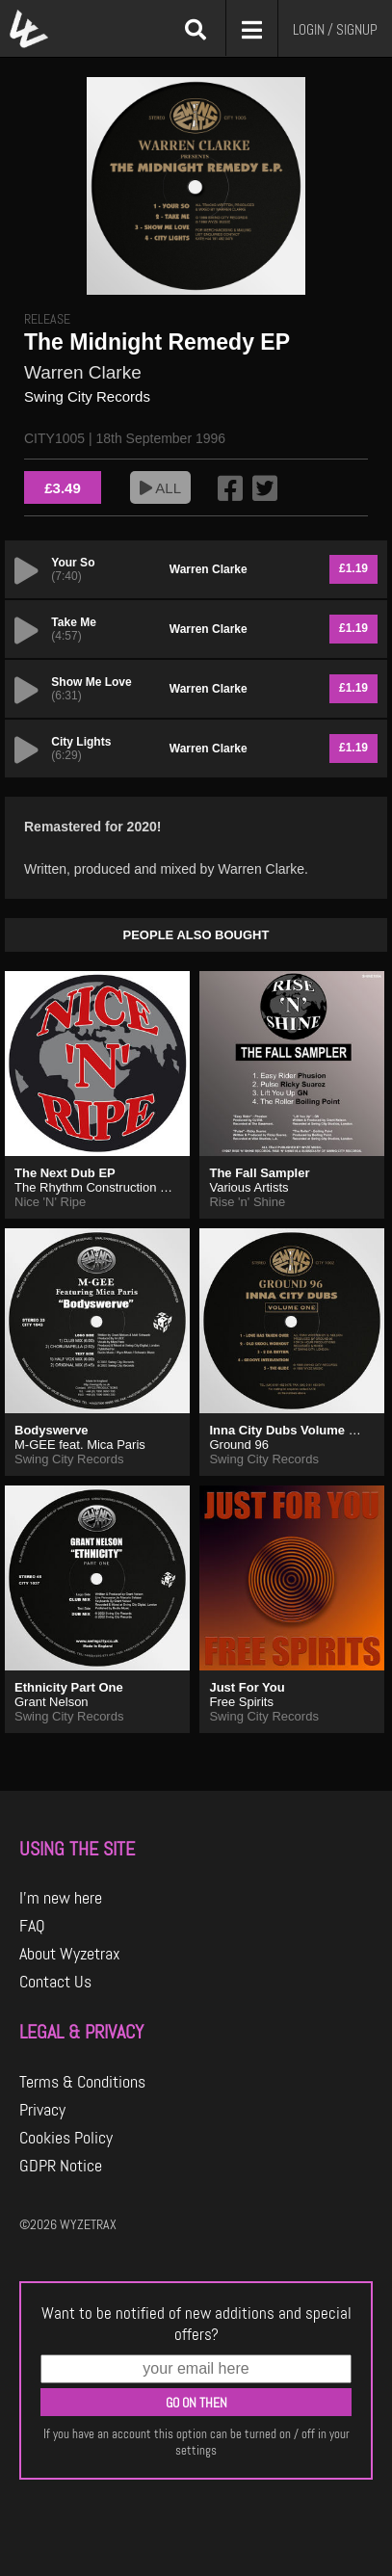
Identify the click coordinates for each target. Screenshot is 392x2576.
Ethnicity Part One (68, 1687)
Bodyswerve (51, 1430)
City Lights (81, 742)
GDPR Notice (60, 2165)
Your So (72, 562)
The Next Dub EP (65, 1173)
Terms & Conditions (82, 2081)
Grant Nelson (51, 1702)
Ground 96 (238, 1444)
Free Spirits (241, 1702)
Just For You (246, 1687)
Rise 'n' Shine (247, 1202)
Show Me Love (91, 682)
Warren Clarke (83, 372)
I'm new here (60, 1897)
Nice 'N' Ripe (50, 1202)
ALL (160, 488)
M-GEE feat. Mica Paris (79, 1444)
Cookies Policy (66, 2137)
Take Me (73, 622)
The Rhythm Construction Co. (96, 1187)
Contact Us (55, 1981)
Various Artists (248, 1187)
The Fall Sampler (259, 1173)
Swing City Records (87, 396)
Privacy (42, 2109)
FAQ (32, 1925)
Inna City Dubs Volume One (291, 1430)
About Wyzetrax (69, 1953)
